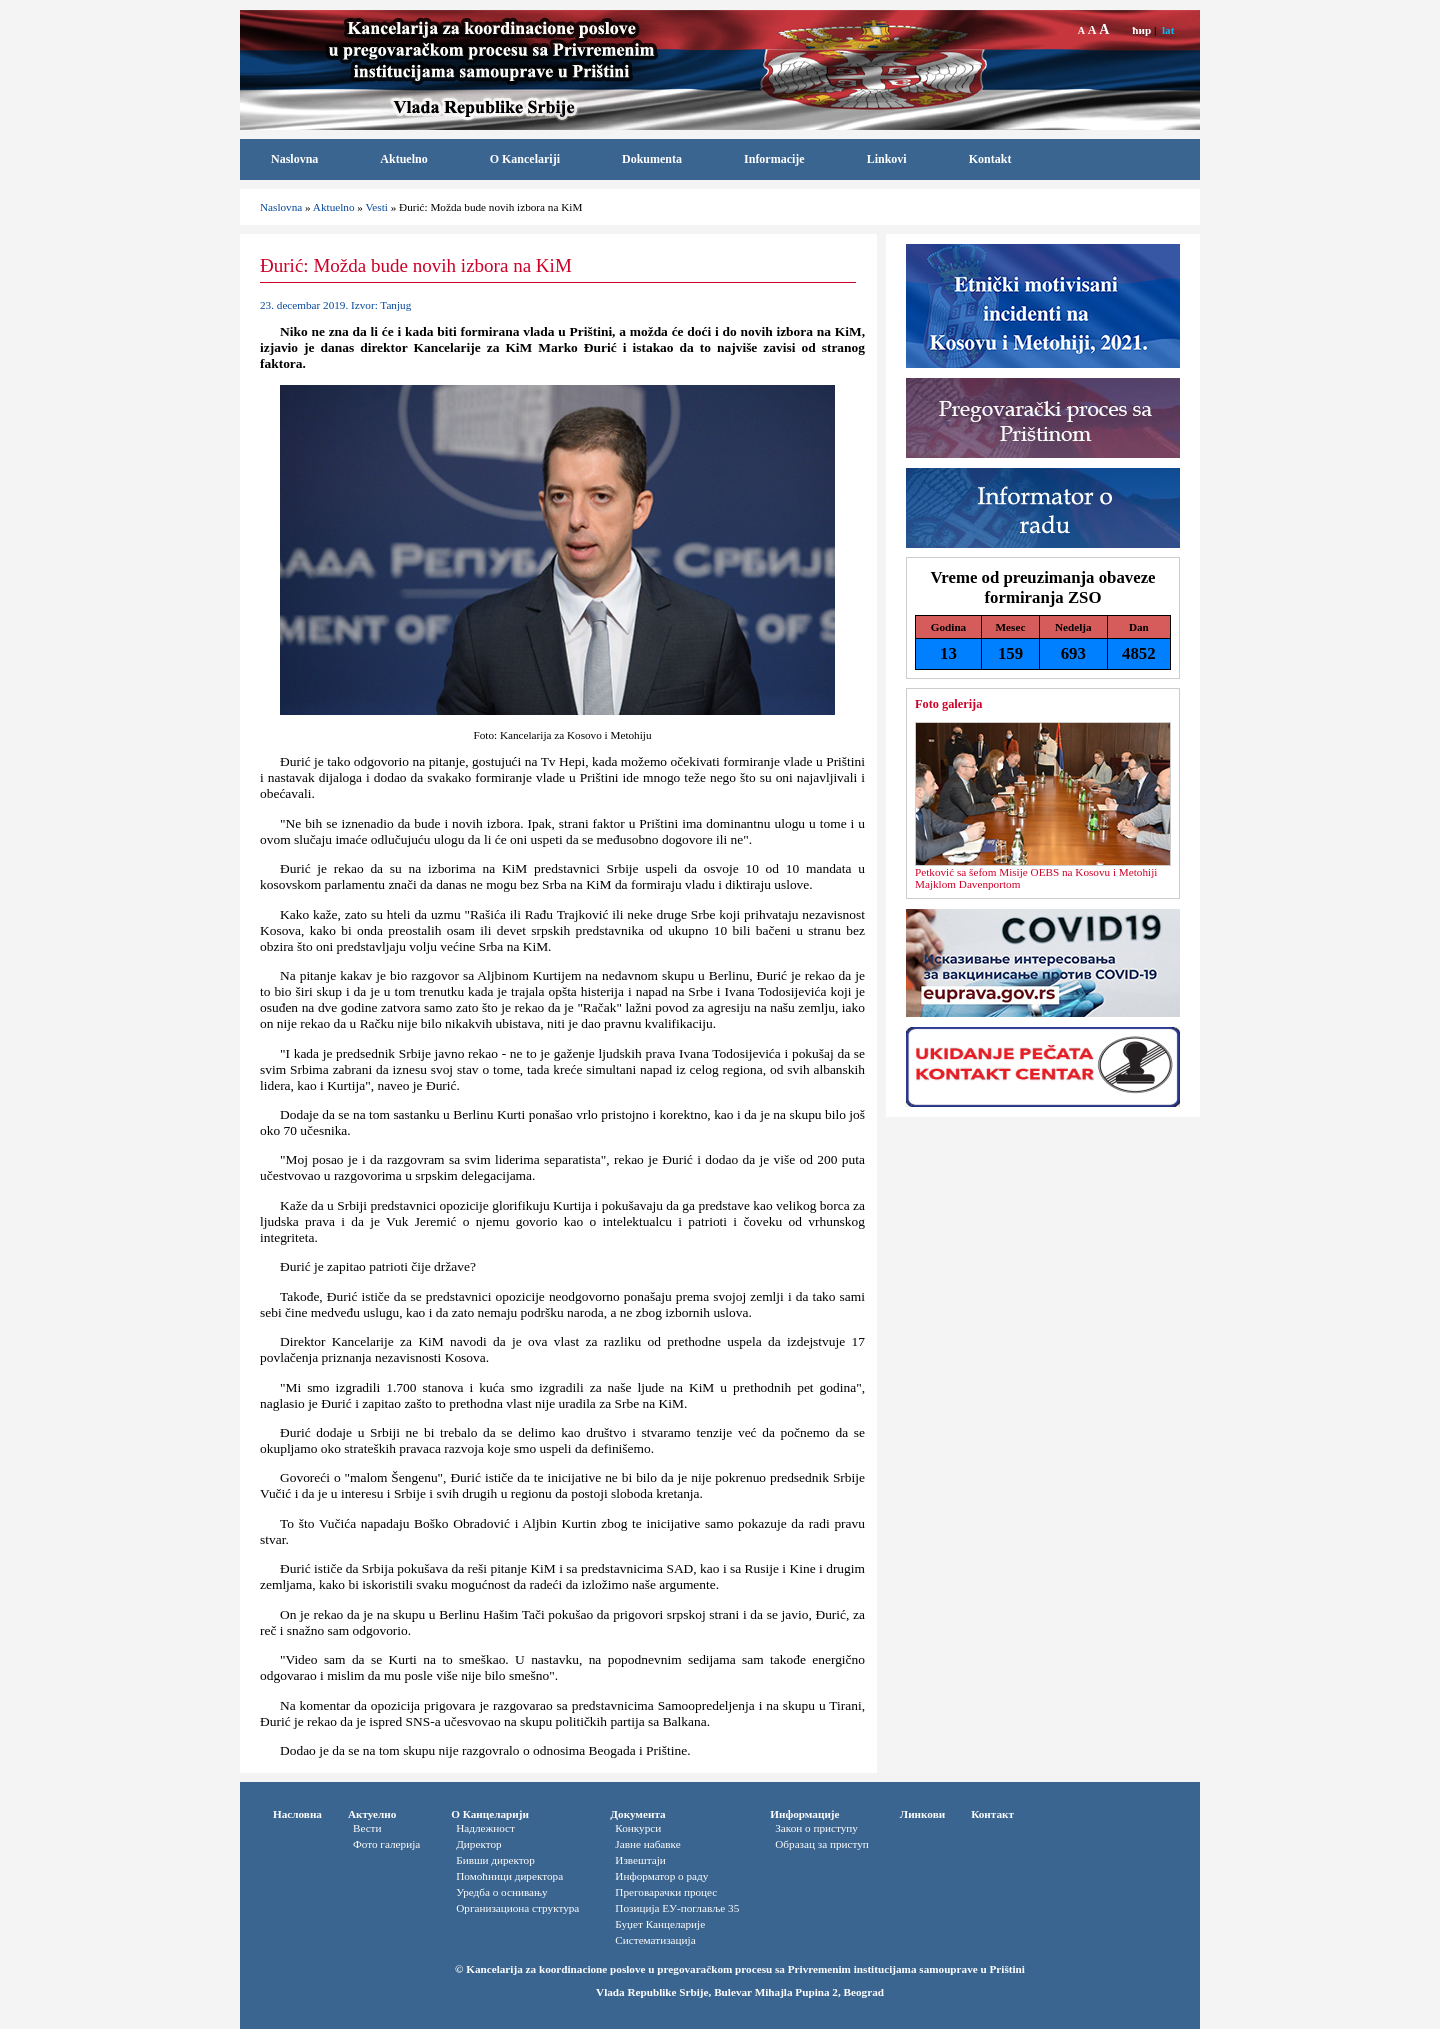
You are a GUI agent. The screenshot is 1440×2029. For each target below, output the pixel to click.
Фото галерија (386, 1844)
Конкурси (638, 1828)
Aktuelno (403, 159)
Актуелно (372, 1814)
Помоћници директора (509, 1876)
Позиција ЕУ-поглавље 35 (677, 1908)
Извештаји (640, 1860)
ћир (1141, 30)
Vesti (376, 207)
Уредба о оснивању (501, 1892)
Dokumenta (652, 159)
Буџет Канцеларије (660, 1924)
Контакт (992, 1814)
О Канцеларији (490, 1814)
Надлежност (485, 1828)
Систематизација (655, 1940)
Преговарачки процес (666, 1892)
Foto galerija (948, 704)
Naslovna (294, 159)
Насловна (297, 1814)
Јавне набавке (647, 1844)
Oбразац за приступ (822, 1844)
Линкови (922, 1814)
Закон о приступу (816, 1828)
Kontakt (990, 159)
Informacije (774, 159)
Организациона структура (517, 1908)
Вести (367, 1828)
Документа (637, 1814)
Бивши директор (495, 1860)
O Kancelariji (525, 159)
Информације (804, 1814)
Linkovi (887, 159)
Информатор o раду (661, 1876)
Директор (478, 1844)
